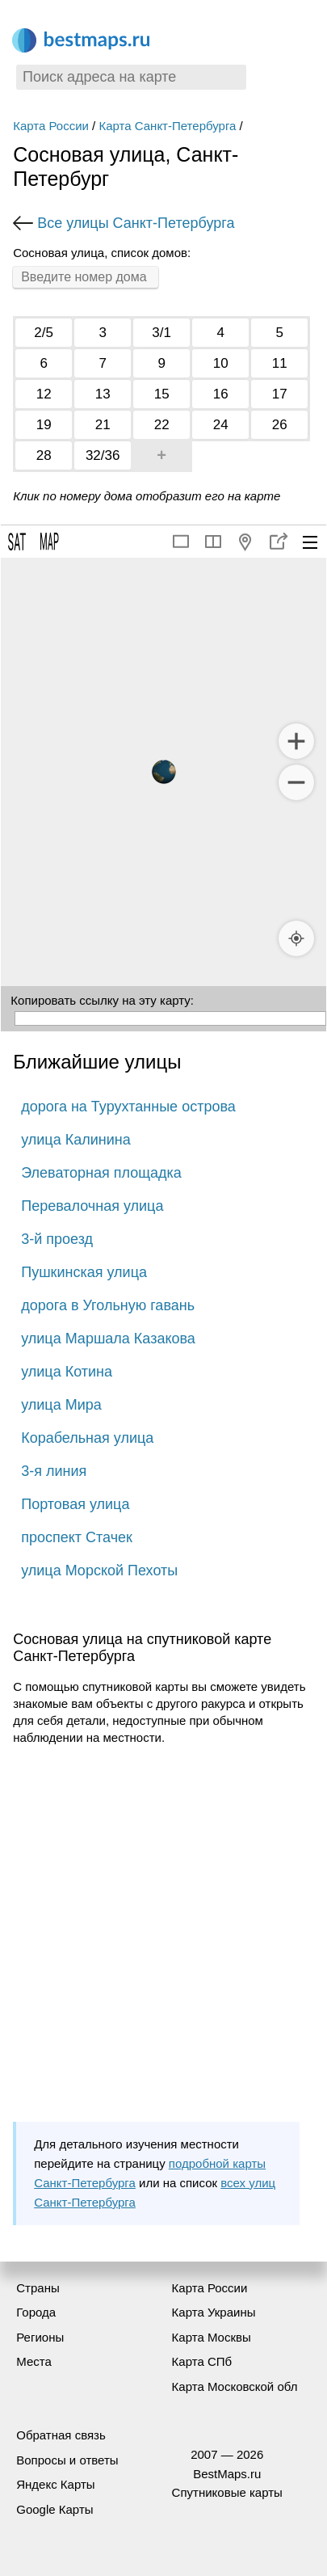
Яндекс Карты (55, 2484)
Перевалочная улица (92, 1206)
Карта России (51, 126)
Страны (37, 2288)
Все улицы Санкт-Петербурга (135, 223)
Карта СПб (202, 2361)
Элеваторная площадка (101, 1173)
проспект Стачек (76, 1537)
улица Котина (66, 1372)
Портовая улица (75, 1504)
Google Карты (54, 2509)
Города (36, 2312)
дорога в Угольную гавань (108, 1305)
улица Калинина (75, 1140)
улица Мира (61, 1405)
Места (34, 2361)
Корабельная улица (87, 1438)
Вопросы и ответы (67, 2460)
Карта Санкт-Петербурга (167, 126)
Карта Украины (214, 2312)
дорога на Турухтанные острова (128, 1106)
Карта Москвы (211, 2337)
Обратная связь (61, 2435)
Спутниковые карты (227, 2492)
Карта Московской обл (235, 2386)
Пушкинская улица (84, 1272)
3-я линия (53, 1471)
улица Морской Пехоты (99, 1570)
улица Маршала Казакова (108, 1338)
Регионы (40, 2337)
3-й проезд (57, 1239)
